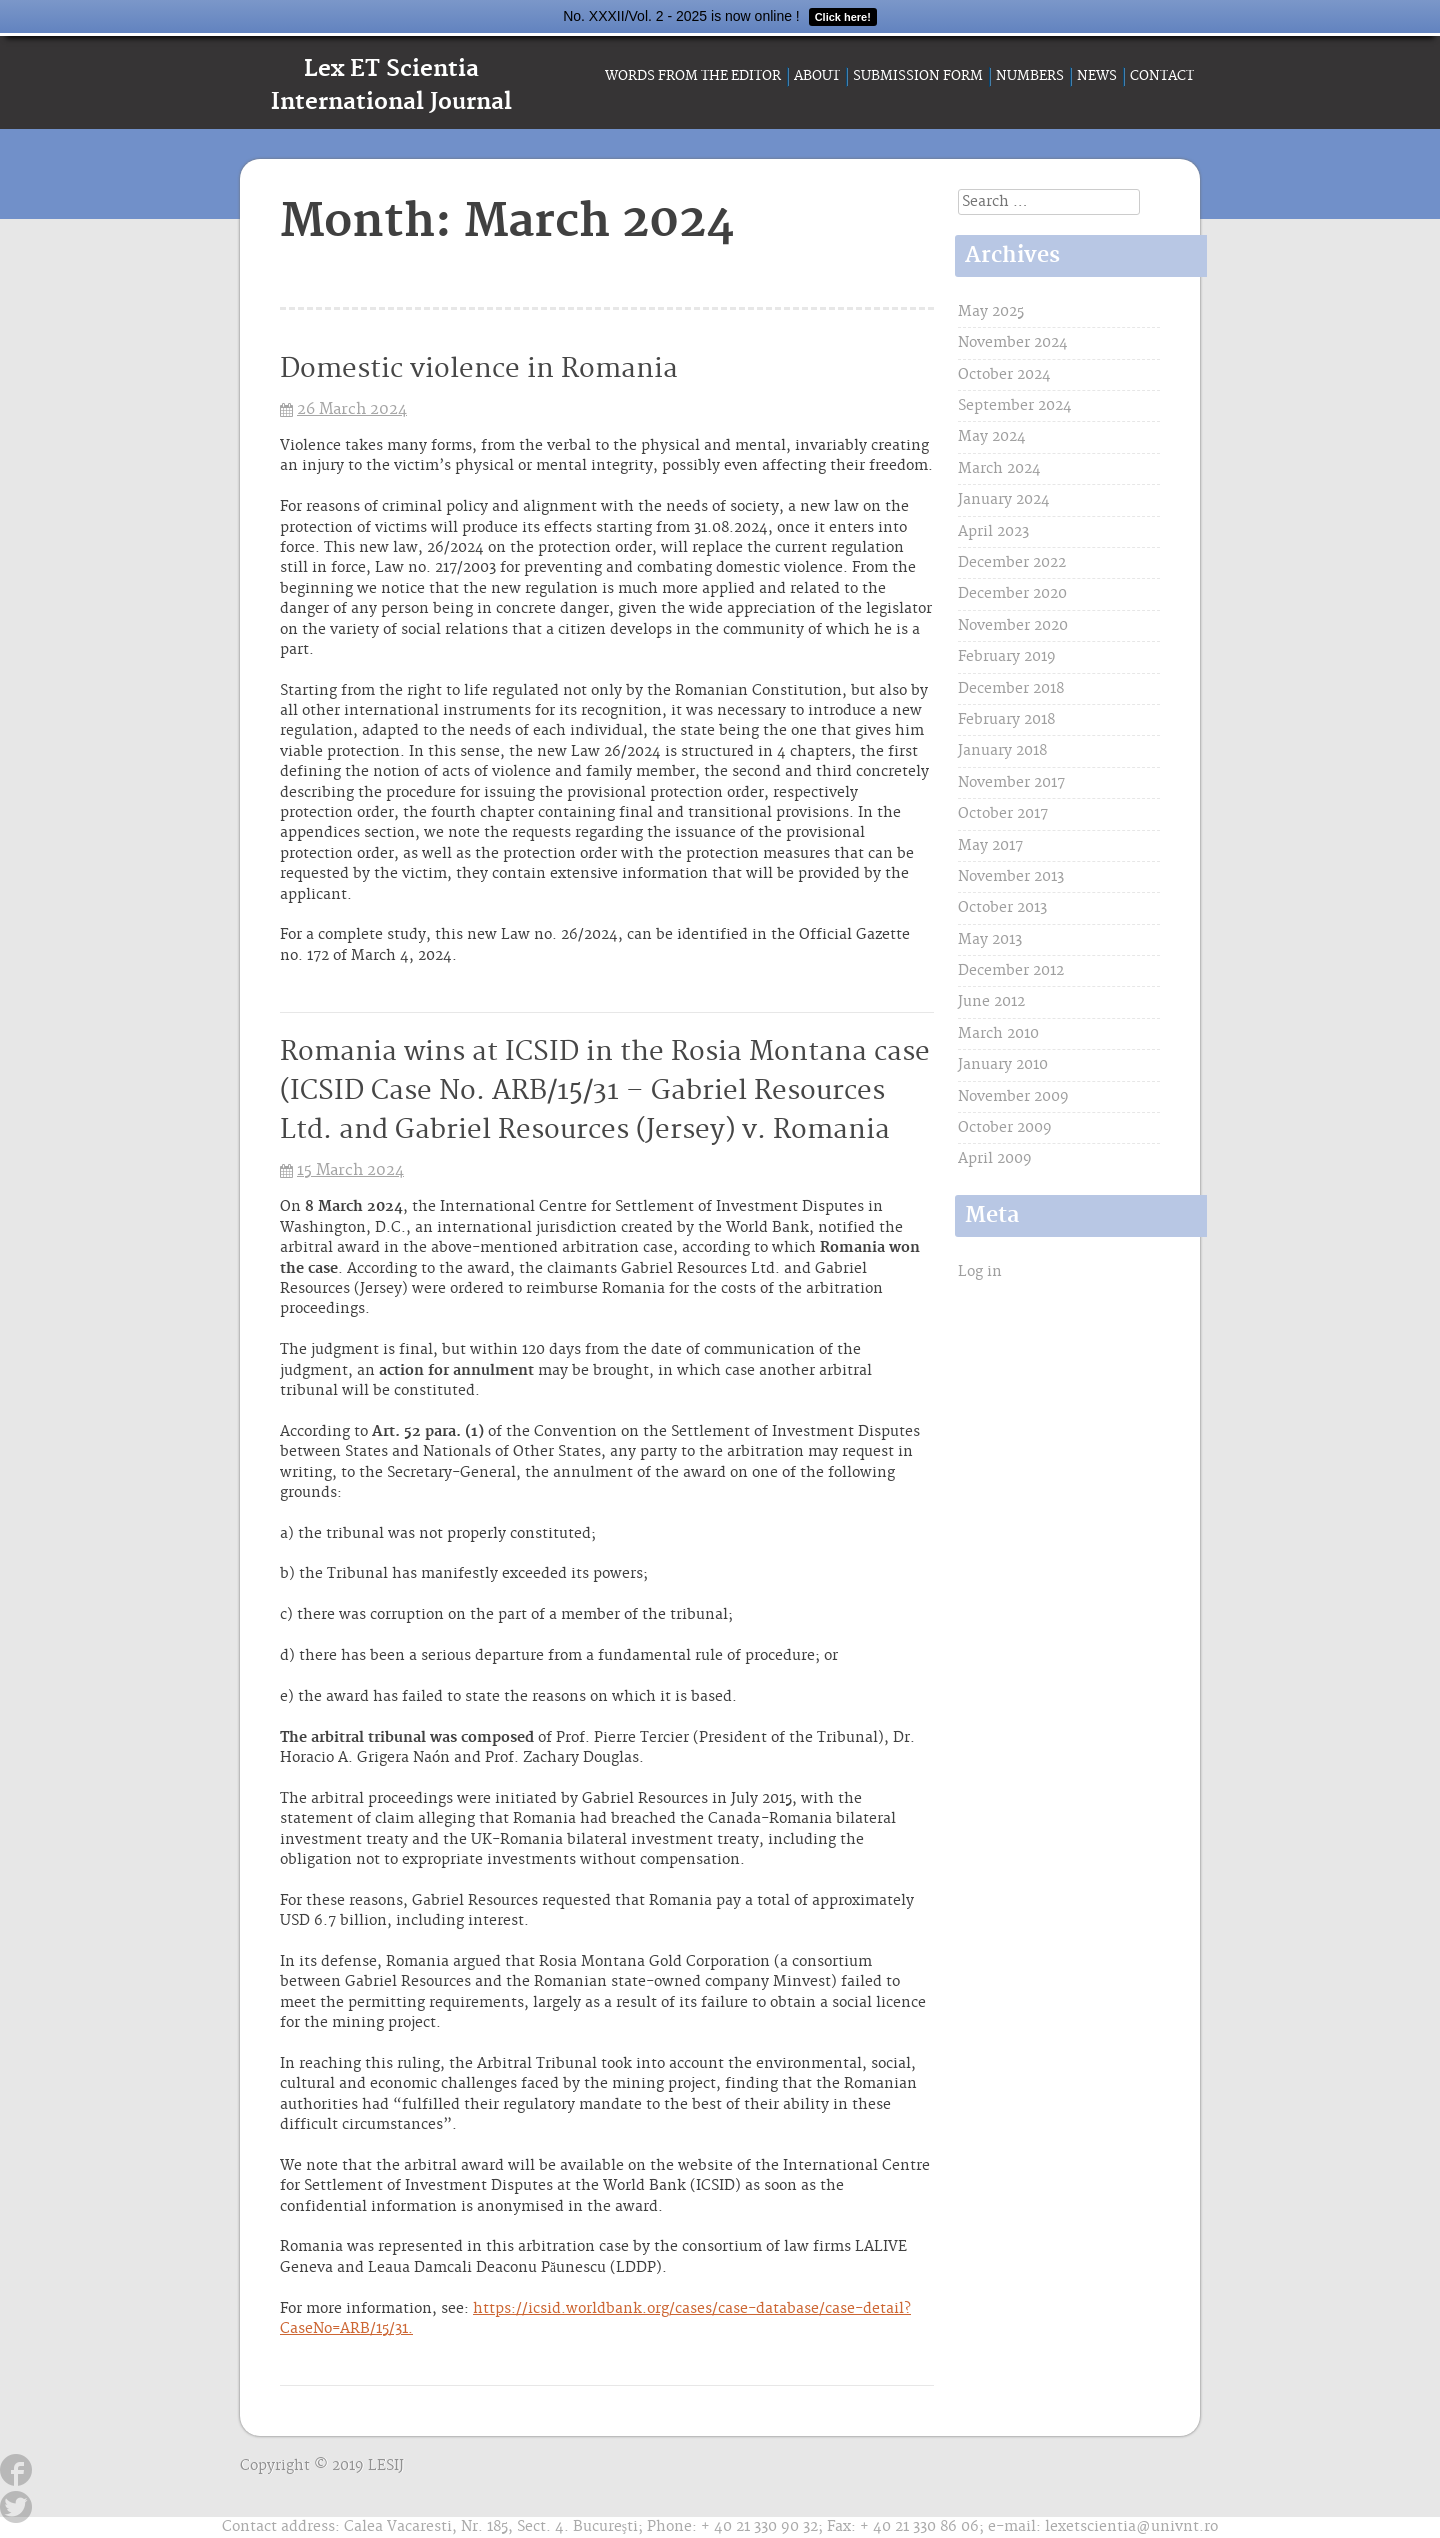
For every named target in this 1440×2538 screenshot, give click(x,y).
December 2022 (1012, 563)
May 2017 (990, 846)
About (817, 76)
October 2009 (1005, 1128)
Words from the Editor (693, 76)
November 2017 (1011, 783)
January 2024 (1004, 500)
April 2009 (995, 1159)
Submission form (918, 76)
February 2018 (1006, 720)
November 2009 (1013, 1097)
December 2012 (1011, 971)
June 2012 (991, 1002)
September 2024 (1015, 406)
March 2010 (998, 1034)
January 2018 (1002, 751)
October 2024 (1004, 375)
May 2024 (992, 437)
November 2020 (1013, 626)
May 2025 (991, 312)
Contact (1162, 76)
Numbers (1030, 76)
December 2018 (1011, 689)
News (1097, 76)
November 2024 (1013, 343)
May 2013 (990, 940)
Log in (980, 1272)
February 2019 (1007, 657)
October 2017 (1003, 814)
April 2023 (993, 532)
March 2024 (999, 469)
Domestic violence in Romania (479, 369)
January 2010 (1003, 1065)
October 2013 (1002, 908)
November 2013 (1011, 877)
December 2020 (1012, 594)
